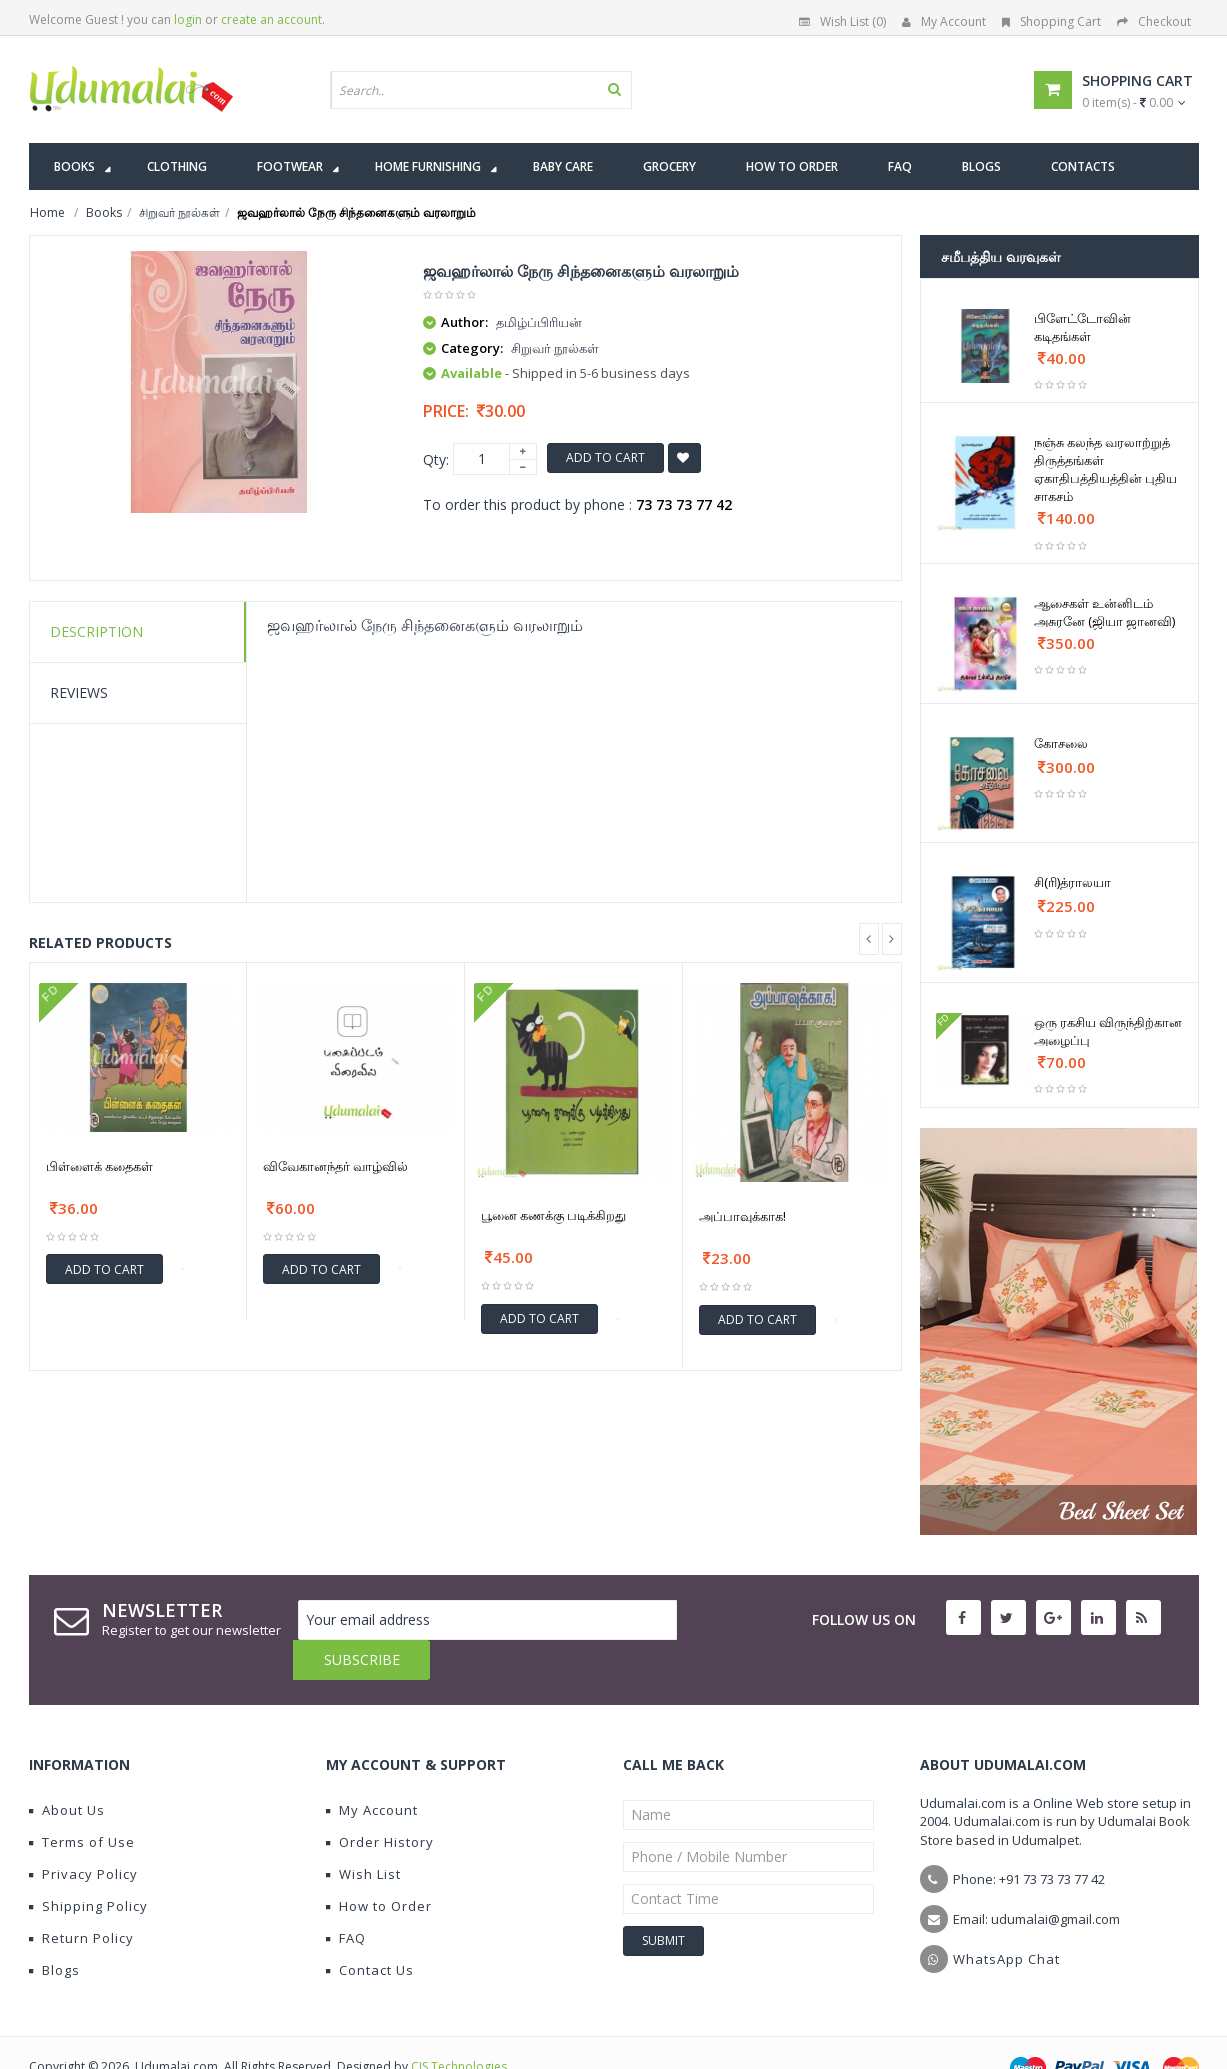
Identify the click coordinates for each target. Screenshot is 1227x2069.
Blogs (54, 1930)
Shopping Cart (1051, 21)
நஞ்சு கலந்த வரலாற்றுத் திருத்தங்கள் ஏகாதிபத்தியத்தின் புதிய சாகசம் (1105, 469)
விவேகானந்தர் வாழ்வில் (335, 1166)
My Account (944, 21)
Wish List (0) (842, 21)
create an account (271, 19)
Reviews (79, 692)
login (188, 19)
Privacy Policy (83, 1834)
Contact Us (370, 1930)
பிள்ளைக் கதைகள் (99, 1166)
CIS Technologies (459, 2026)
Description (96, 631)
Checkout (1154, 21)
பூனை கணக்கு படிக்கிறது (553, 1215)
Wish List (363, 1834)
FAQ (346, 1898)
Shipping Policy (88, 1866)
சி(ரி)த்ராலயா (1072, 882)
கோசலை (1061, 743)
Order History (380, 1802)
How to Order (379, 1866)
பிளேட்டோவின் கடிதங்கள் (1082, 327)
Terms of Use (82, 1802)
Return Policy (81, 1898)
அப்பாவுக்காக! (742, 1216)
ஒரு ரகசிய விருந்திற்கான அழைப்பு (1108, 1031)
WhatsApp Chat (1006, 1919)
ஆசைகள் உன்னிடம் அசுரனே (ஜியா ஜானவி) (1104, 612)
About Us (67, 1770)
